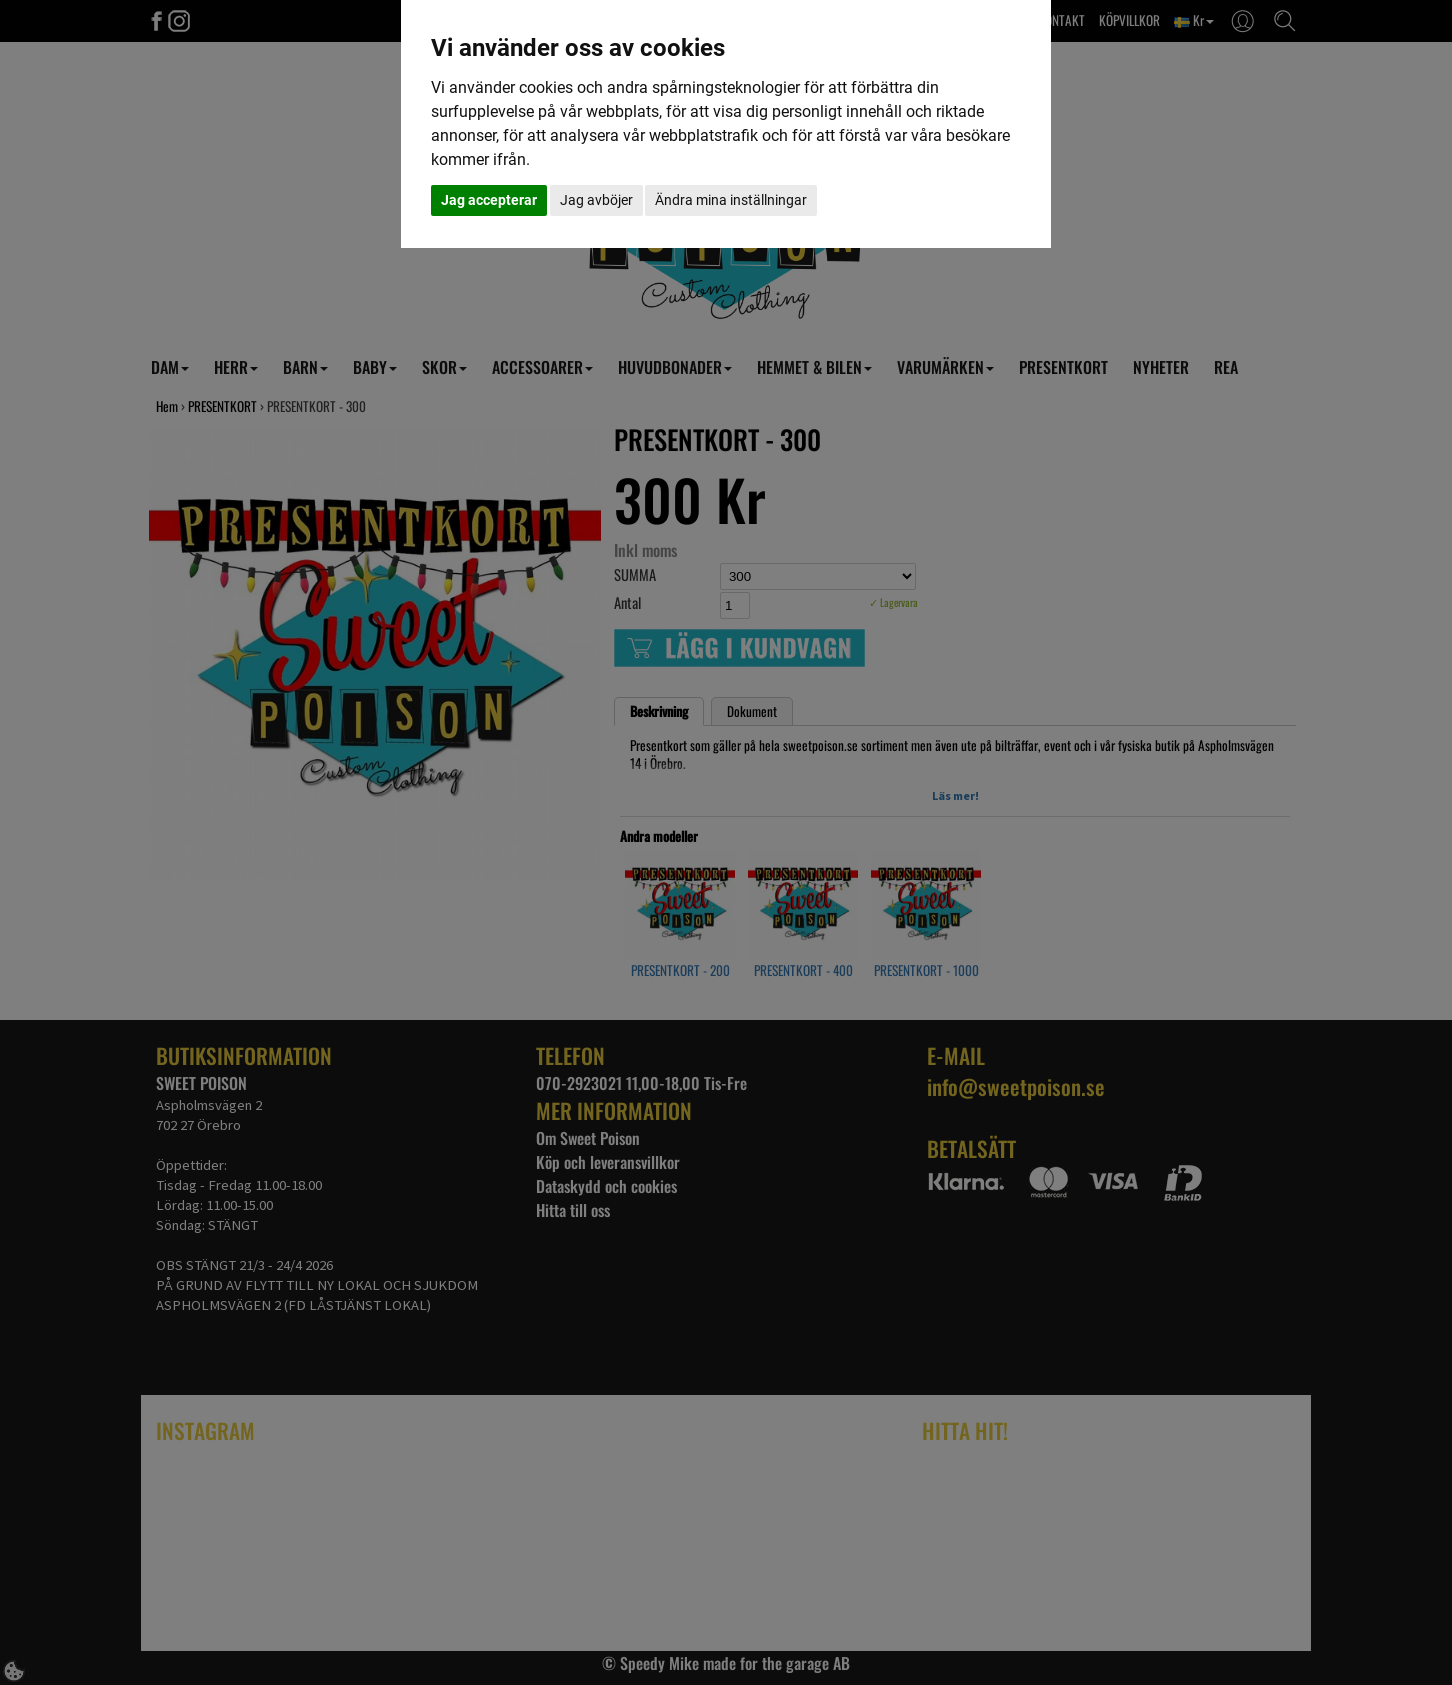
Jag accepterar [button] (489, 200)
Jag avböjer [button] (596, 200)
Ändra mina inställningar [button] (731, 200)
